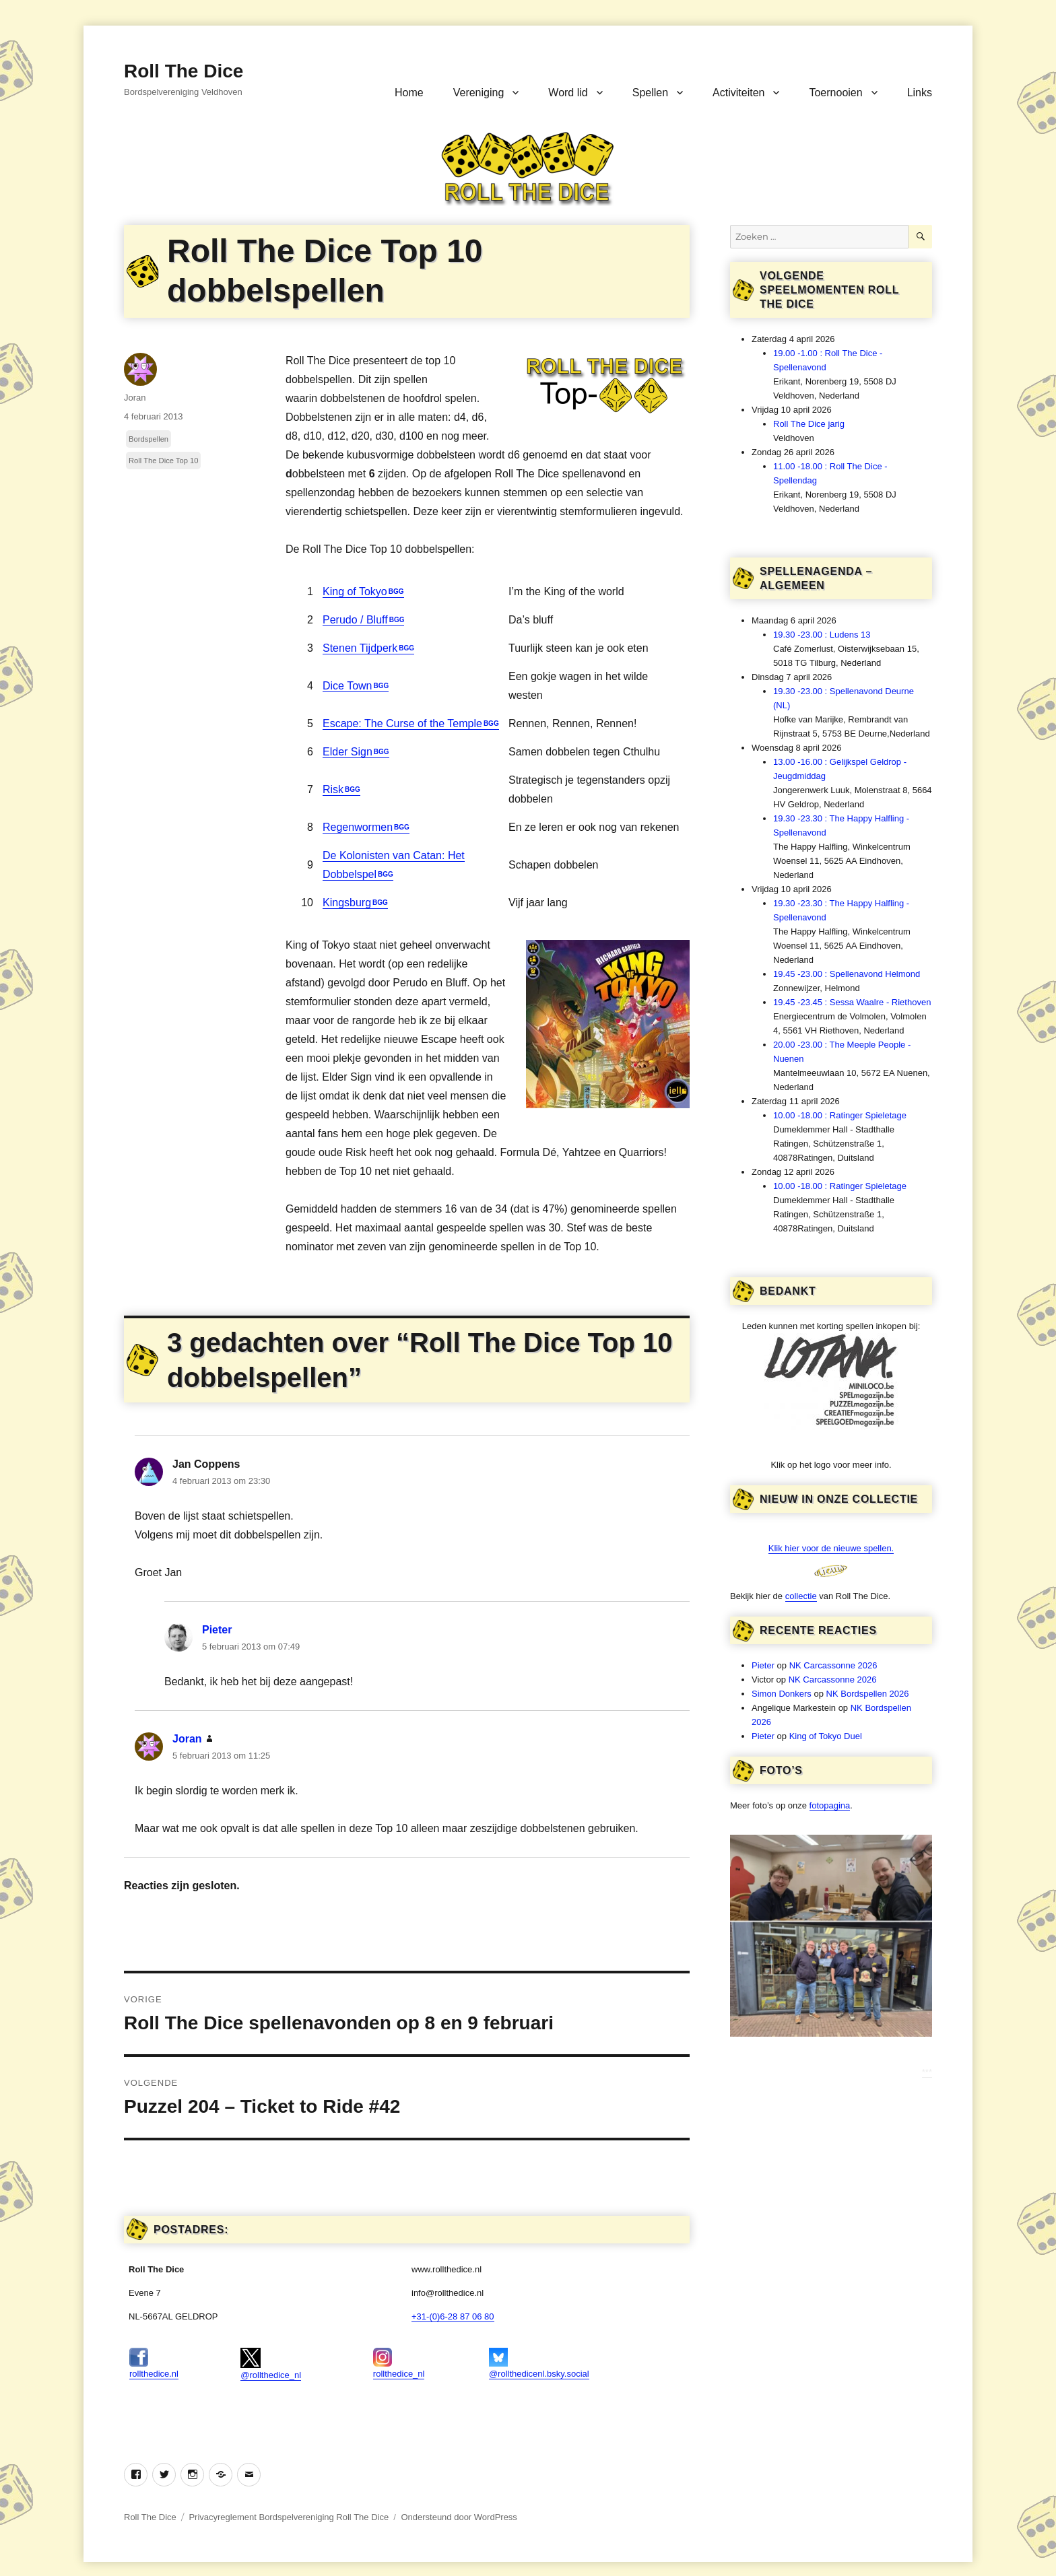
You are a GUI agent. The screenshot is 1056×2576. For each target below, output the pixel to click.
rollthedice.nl (153, 2363)
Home (409, 92)
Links (919, 92)
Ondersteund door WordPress (459, 2517)
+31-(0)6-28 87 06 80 (452, 2316)
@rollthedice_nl (270, 2364)
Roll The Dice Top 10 (163, 460)
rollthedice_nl (399, 2363)
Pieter (217, 1629)
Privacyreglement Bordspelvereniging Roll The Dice (289, 2517)
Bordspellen (148, 439)
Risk (333, 789)
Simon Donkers (782, 1694)
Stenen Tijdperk (360, 648)
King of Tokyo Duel (825, 1736)
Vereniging (478, 92)
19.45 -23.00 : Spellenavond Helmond (846, 974)
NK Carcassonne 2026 (833, 1665)
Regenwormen (358, 827)
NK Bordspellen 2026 (867, 1694)
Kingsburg (347, 902)
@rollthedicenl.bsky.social (539, 2363)
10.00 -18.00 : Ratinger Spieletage (839, 1115)
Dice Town (347, 685)
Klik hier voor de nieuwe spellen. (831, 1548)
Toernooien (835, 92)
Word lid (567, 92)
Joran (135, 398)
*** (927, 2072)
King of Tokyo (355, 591)
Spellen (650, 92)
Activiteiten (738, 92)
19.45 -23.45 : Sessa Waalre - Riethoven (852, 1002)
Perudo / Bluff (355, 619)
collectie (801, 1596)
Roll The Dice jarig (809, 424)
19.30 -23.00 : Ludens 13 (822, 635)
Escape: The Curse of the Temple (402, 723)
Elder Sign (347, 751)
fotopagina (830, 1805)
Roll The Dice (183, 71)
